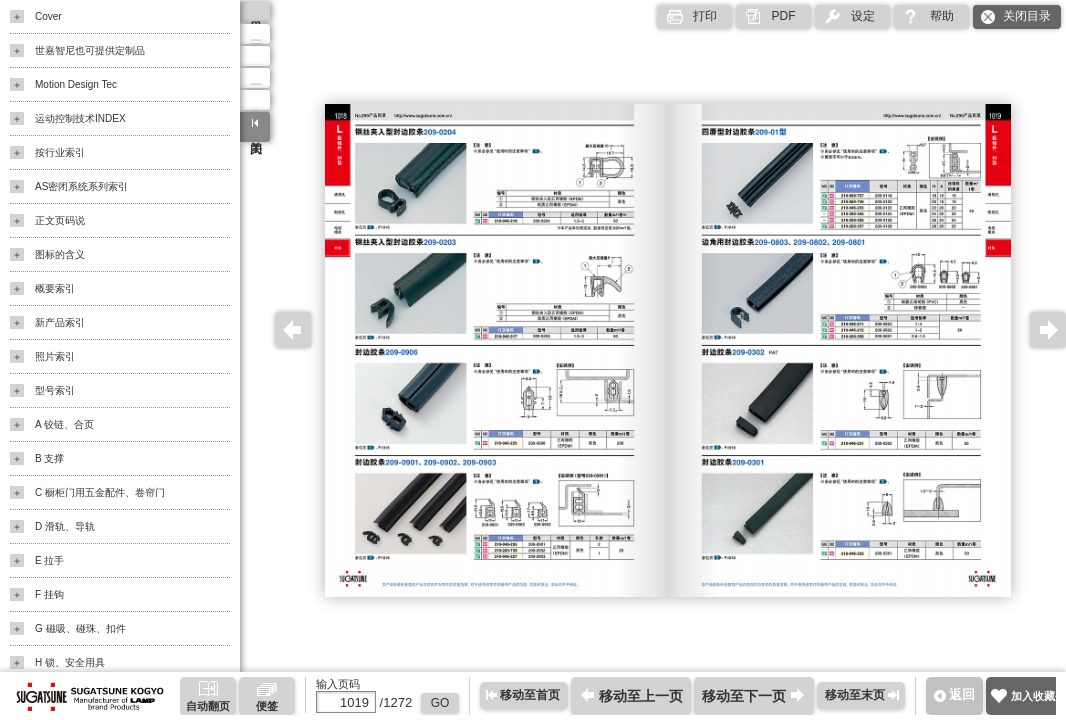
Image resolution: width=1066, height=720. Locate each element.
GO (440, 703)
